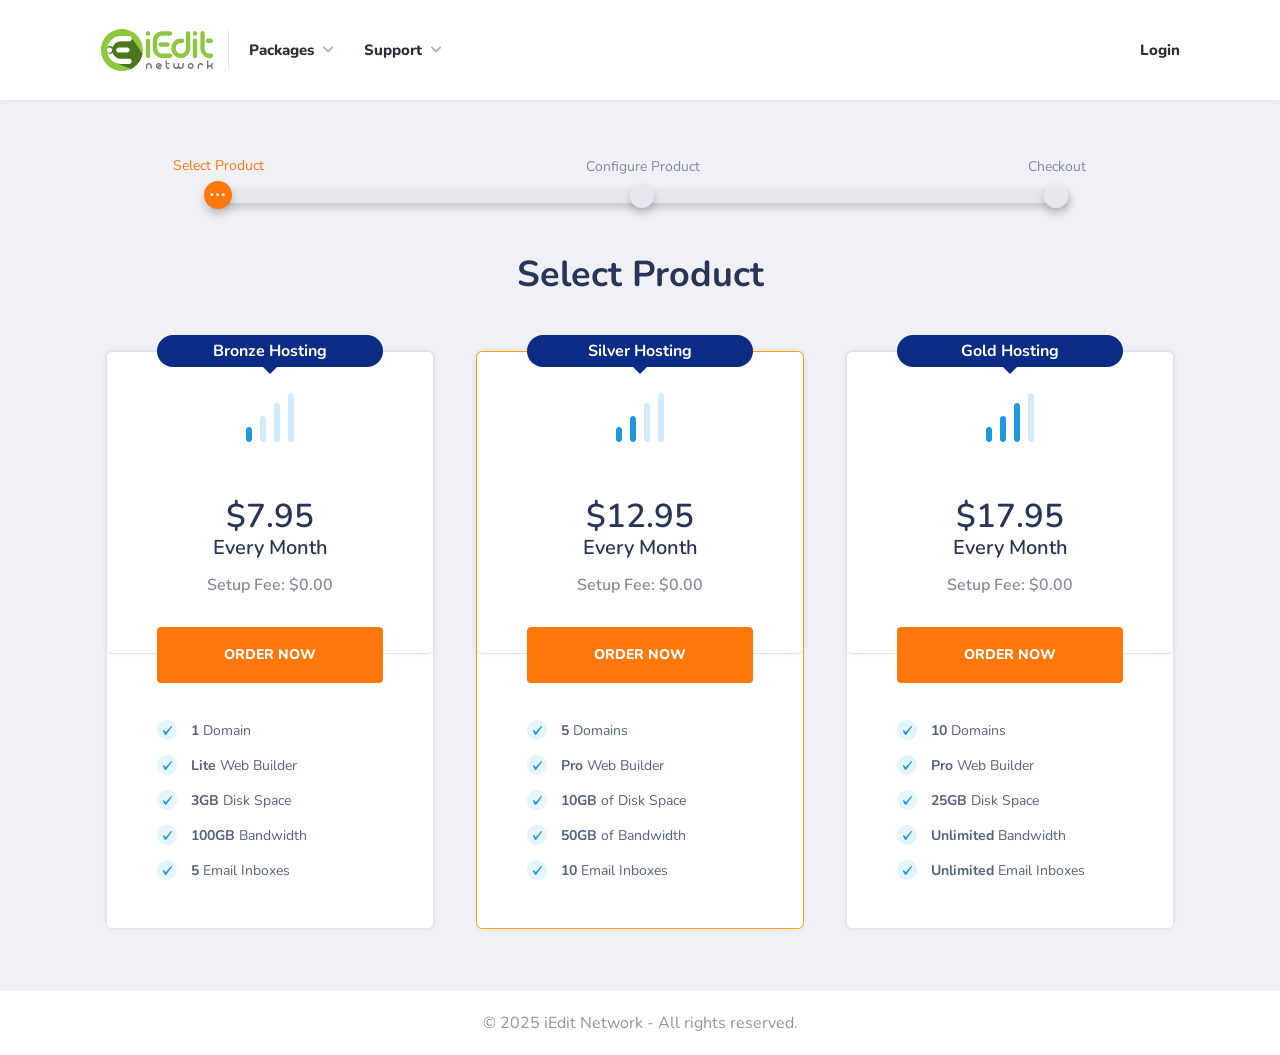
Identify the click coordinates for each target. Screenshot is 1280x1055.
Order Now (270, 654)
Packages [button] (281, 50)
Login (1160, 50)
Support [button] (393, 50)
